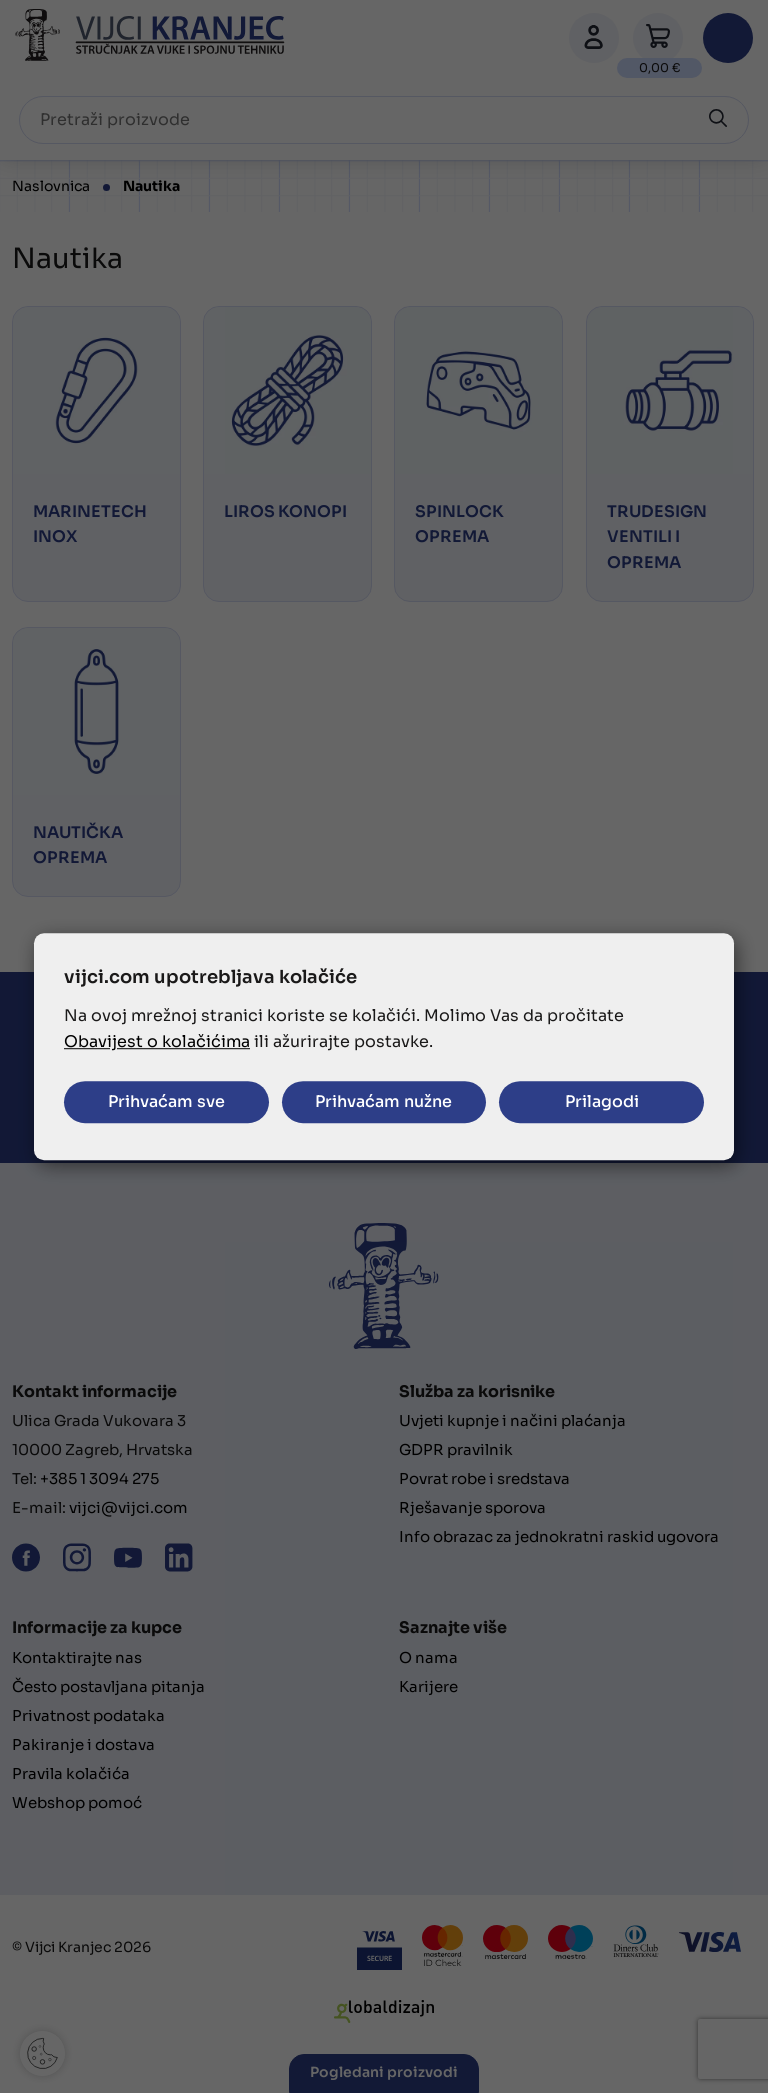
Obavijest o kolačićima (157, 1041)
